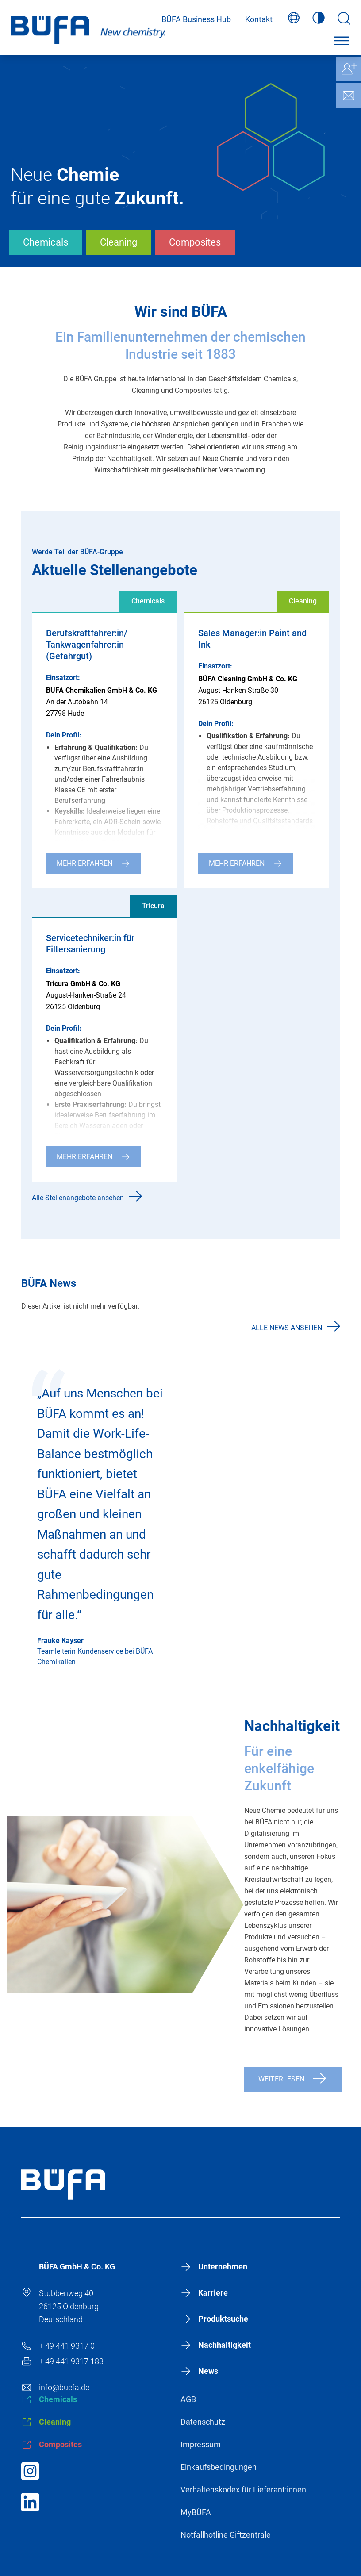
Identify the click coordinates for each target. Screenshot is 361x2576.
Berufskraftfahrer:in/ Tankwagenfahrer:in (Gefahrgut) (86, 644)
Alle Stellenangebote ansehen (78, 1198)
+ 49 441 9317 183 (71, 2361)
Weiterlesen (281, 2079)
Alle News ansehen (286, 1328)
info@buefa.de (64, 2387)
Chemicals (45, 242)
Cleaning (118, 242)
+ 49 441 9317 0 (67, 2345)
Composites (195, 242)
